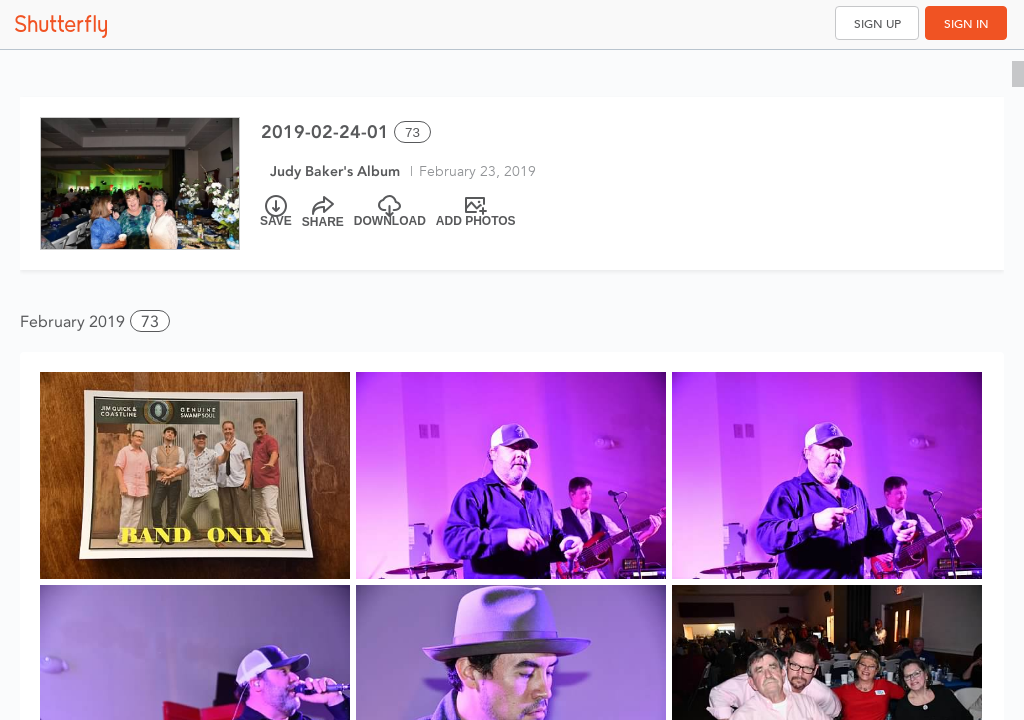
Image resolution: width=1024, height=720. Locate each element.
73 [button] (150, 321)
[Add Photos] (476, 212)
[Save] (276, 212)
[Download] (390, 212)
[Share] (323, 212)
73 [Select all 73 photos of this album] (412, 132)
